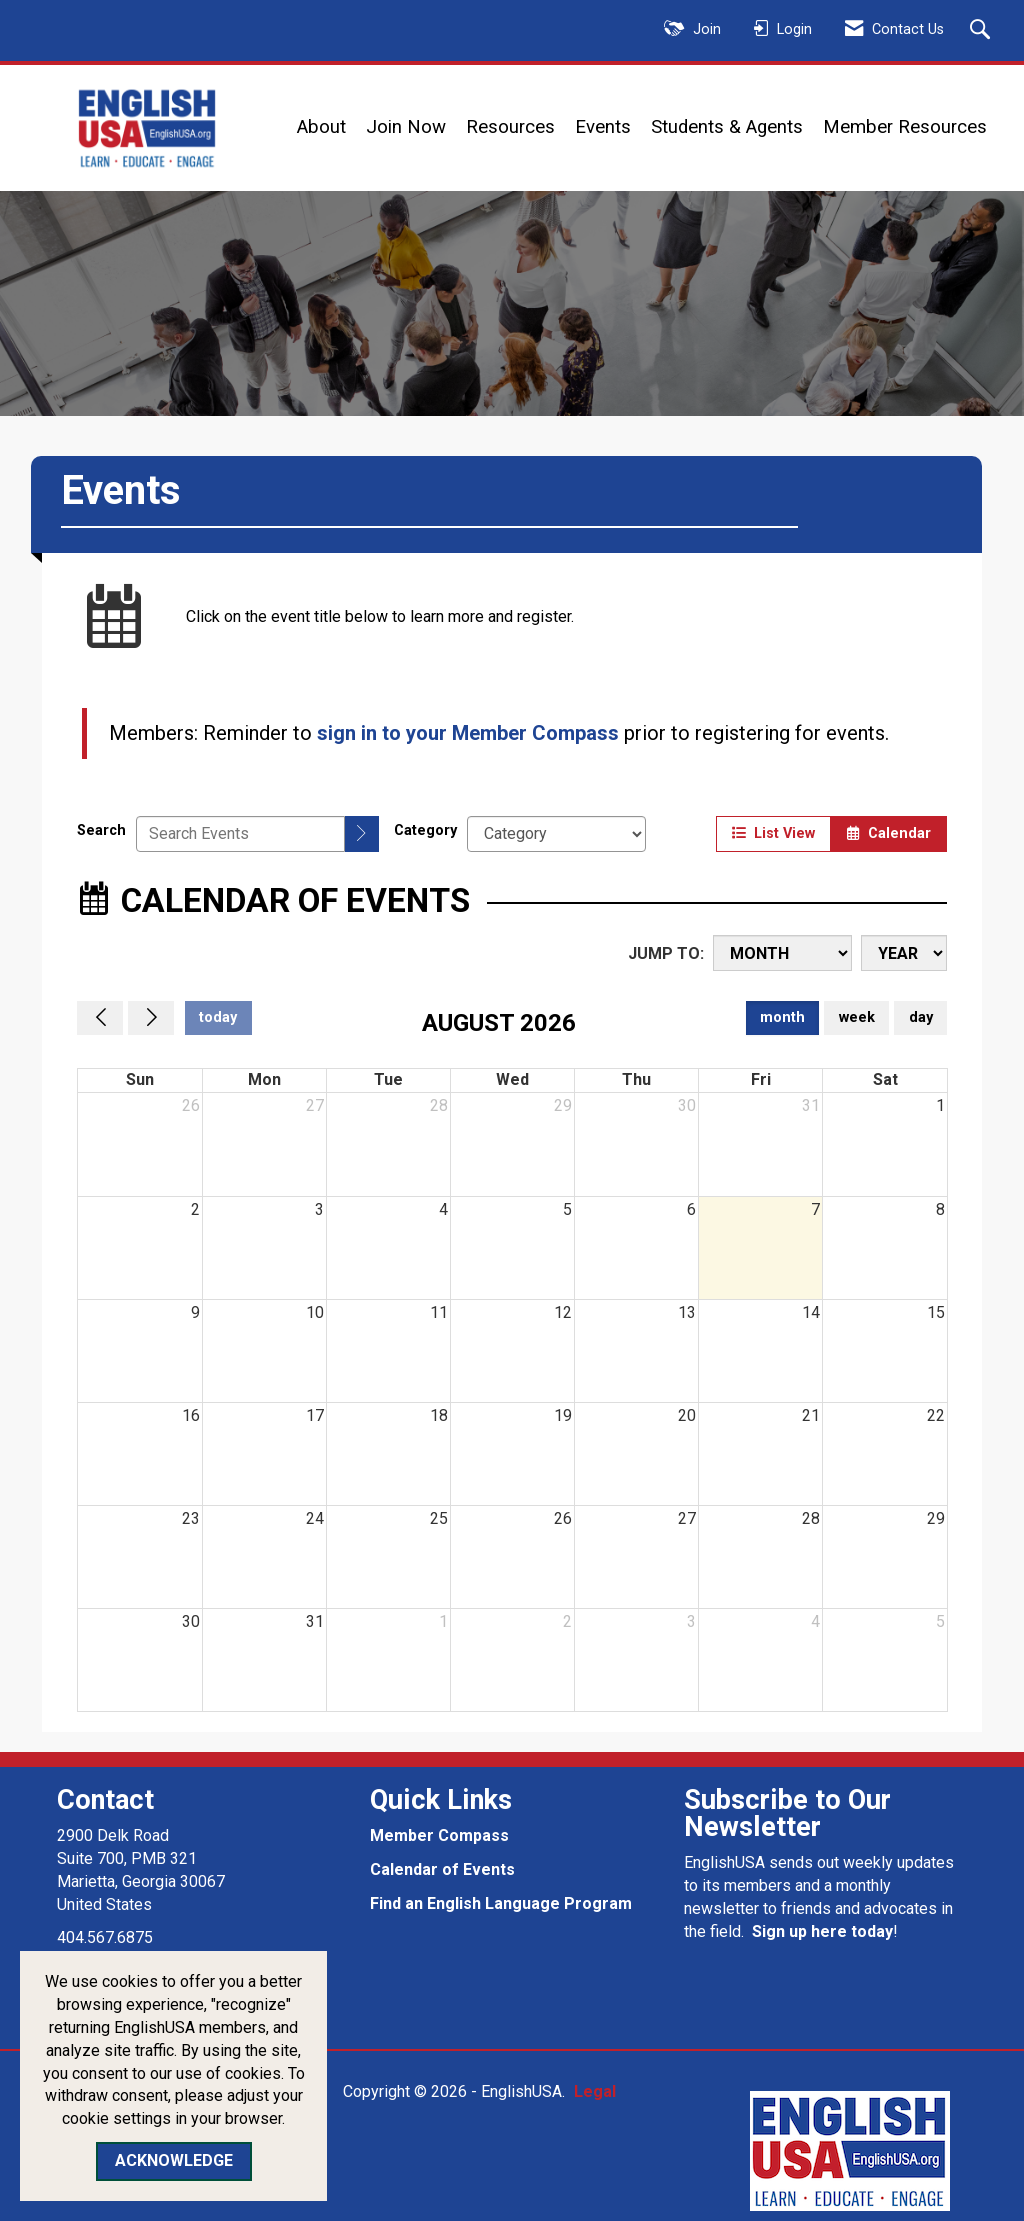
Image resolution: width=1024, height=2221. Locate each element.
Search (101, 830)
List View (773, 833)
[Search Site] (982, 31)
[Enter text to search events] (240, 834)
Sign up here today (822, 1931)
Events (603, 127)
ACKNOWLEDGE (174, 2160)
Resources (510, 127)
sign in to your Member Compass (468, 733)
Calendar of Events (442, 1869)
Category (425, 830)
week (857, 1017)
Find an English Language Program (501, 1903)
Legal (590, 2091)
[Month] (782, 953)
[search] (362, 834)
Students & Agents (727, 127)
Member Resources (905, 127)
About (321, 127)
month (782, 1017)
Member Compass (439, 1835)
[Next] (151, 1018)
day (921, 1017)
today (218, 1017)
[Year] (904, 953)
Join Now (406, 127)
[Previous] (100, 1018)
